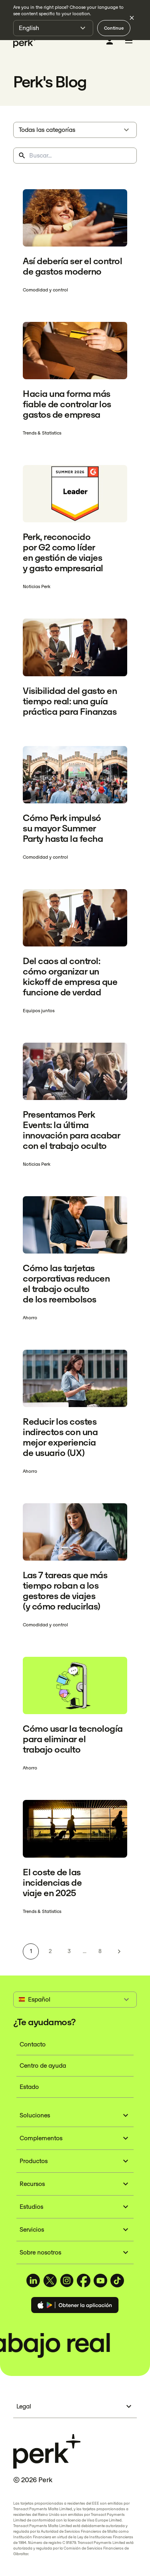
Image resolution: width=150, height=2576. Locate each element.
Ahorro (30, 1317)
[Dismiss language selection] (131, 17)
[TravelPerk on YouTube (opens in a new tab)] (100, 2280)
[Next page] (119, 1951)
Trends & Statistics (42, 433)
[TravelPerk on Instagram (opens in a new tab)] (67, 2280)
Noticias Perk (36, 586)
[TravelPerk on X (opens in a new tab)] (50, 2280)
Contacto (33, 2044)
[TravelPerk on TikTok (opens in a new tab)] (117, 2280)
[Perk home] (25, 42)
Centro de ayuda (43, 2065)
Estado (29, 2087)
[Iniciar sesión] (110, 41)
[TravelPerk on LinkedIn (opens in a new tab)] (33, 2280)
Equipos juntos (38, 1010)
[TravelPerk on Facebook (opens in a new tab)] (83, 2280)
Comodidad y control (45, 290)
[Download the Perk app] (75, 2306)
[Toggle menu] (129, 42)
